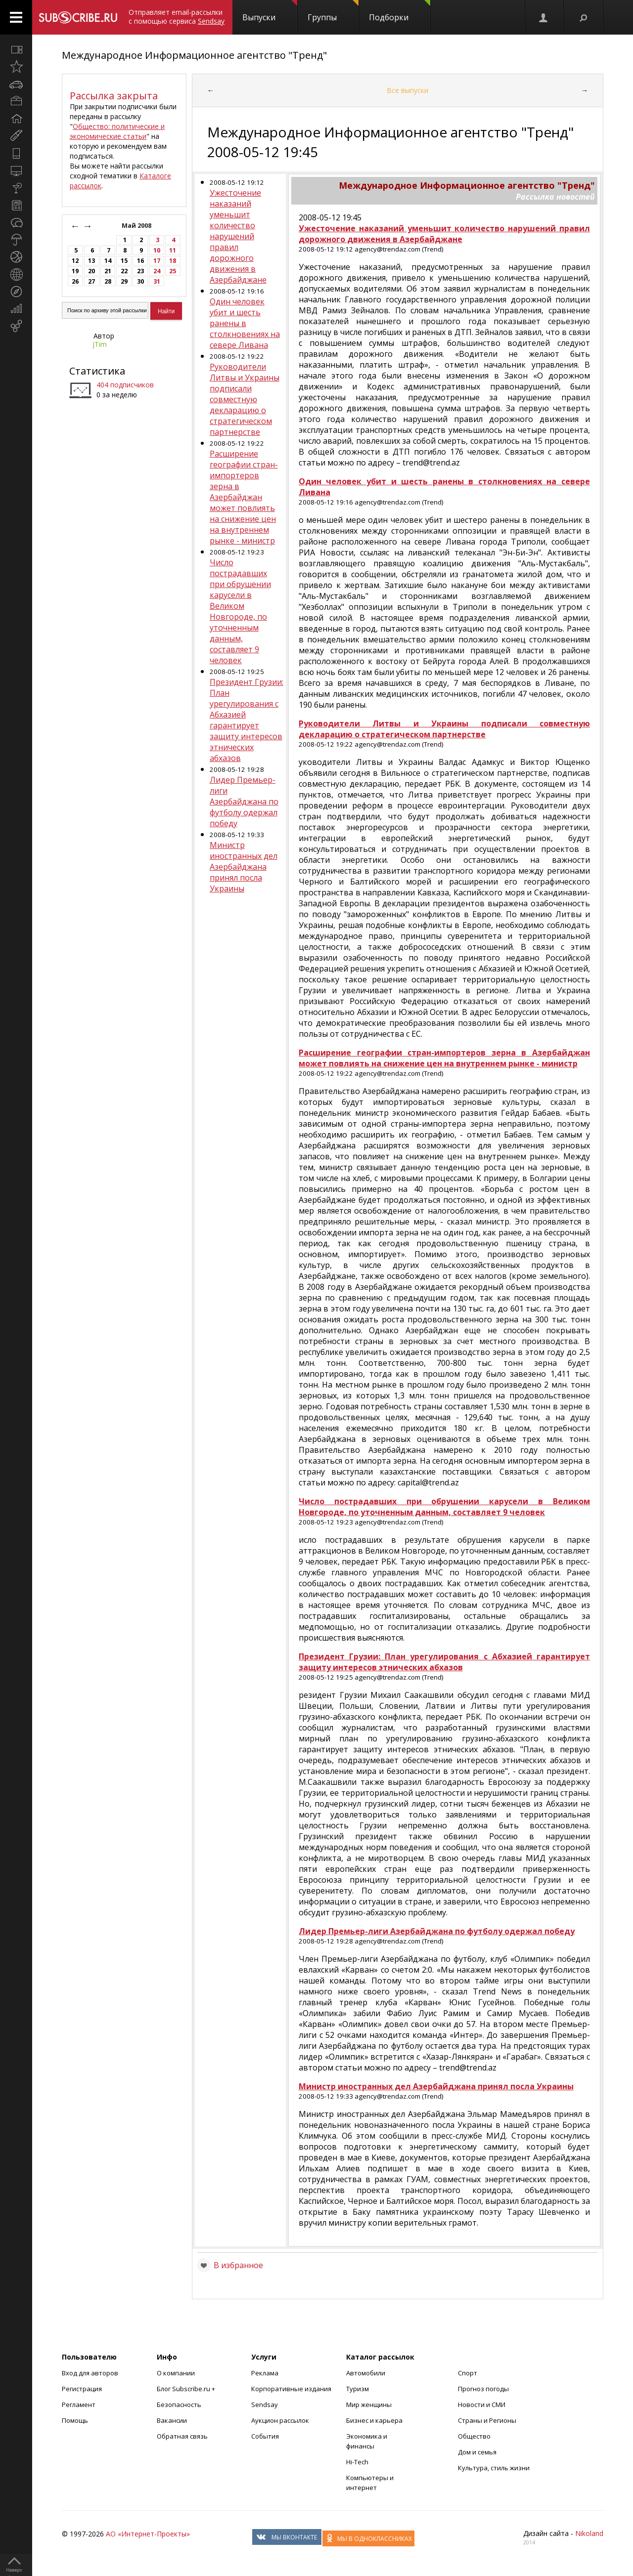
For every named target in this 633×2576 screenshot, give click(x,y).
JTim (99, 344)
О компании (176, 2372)
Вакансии (172, 2420)
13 (91, 260)
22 (124, 271)
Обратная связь (182, 2436)
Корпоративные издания (291, 2388)
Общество (474, 2436)
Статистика (97, 371)
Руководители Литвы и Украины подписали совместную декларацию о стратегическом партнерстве (244, 399)
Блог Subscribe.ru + (187, 2388)
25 (172, 271)
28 (107, 281)
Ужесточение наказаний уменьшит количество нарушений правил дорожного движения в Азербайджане (238, 236)
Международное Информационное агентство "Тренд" (194, 55)
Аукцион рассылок (280, 2420)
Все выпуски (407, 90)
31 (156, 281)
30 (140, 281)
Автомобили (365, 2372)
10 (156, 250)
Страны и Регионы (487, 2420)
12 (75, 260)
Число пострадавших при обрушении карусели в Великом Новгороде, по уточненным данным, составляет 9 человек (240, 611)
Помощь (75, 2420)
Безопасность (179, 2404)
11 (172, 250)
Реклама (264, 2372)
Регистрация (82, 2388)
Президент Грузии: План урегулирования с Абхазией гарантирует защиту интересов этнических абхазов (246, 719)
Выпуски (269, 11)
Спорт (467, 2372)
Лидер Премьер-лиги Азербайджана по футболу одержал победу (244, 801)
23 (140, 271)
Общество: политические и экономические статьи (117, 131)
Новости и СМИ (481, 2404)
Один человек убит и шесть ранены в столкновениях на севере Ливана (245, 323)
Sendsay (264, 2404)
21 (107, 271)
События (265, 2436)
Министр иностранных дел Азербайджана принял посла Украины (243, 867)
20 (91, 271)
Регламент (78, 2404)
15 (124, 260)
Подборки (399, 11)
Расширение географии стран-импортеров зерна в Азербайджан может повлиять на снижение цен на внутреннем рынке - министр (244, 497)
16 (140, 260)
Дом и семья (477, 2452)
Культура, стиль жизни (494, 2467)
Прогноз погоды (483, 2388)
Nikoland (589, 2533)
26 (75, 281)
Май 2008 (137, 225)
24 (156, 271)
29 (124, 281)
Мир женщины (369, 2404)
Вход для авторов (90, 2372)
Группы (333, 11)
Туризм (357, 2388)
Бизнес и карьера (374, 2420)
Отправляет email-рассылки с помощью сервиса (177, 16)
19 (75, 271)
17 (156, 260)
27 (91, 281)
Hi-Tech (357, 2461)
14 (107, 260)
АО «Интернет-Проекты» (148, 2533)
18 (172, 260)
